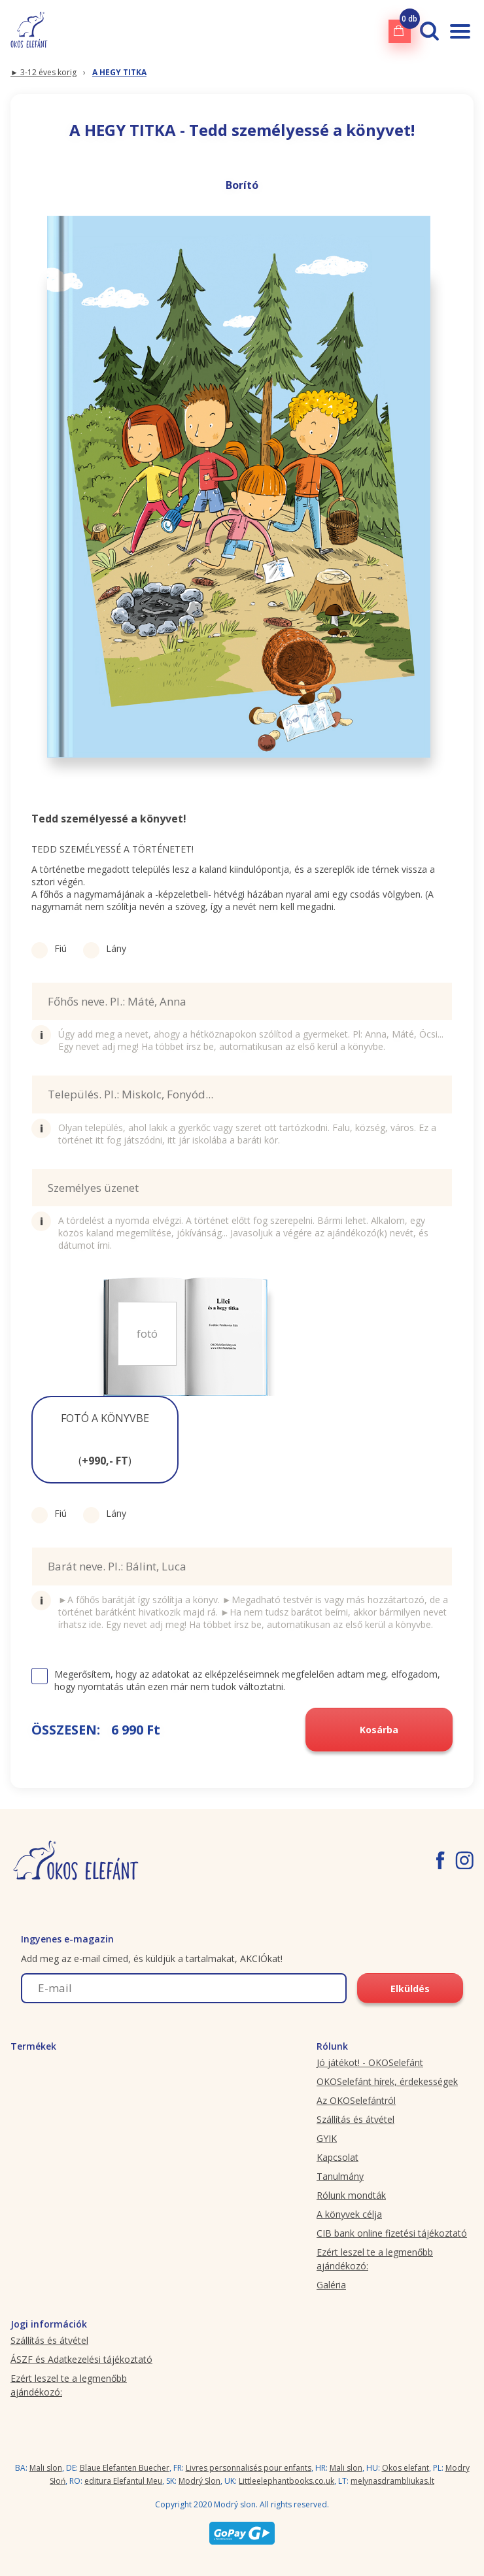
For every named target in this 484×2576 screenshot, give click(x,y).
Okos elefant (405, 2467)
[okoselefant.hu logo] (29, 31)
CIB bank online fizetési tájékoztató (392, 2233)
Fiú (49, 948)
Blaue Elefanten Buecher (124, 2467)
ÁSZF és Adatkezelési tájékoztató (81, 2359)
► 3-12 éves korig (43, 72)
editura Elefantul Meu (123, 2480)
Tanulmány (340, 2176)
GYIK (327, 2138)
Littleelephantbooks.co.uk (286, 2480)
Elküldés (410, 1988)
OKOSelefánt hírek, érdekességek (387, 2081)
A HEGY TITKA (119, 72)
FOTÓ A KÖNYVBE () (105, 1439)
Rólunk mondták (351, 2195)
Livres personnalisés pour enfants (248, 2467)
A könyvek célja (349, 2214)
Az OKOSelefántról (356, 2100)
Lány (104, 948)
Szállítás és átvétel (355, 2119)
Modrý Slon (199, 2480)
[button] (105, 1439)
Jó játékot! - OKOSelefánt (370, 2062)
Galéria (331, 2285)
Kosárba (379, 1729)
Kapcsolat (337, 2157)
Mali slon (45, 2467)
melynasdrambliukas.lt (392, 2480)
